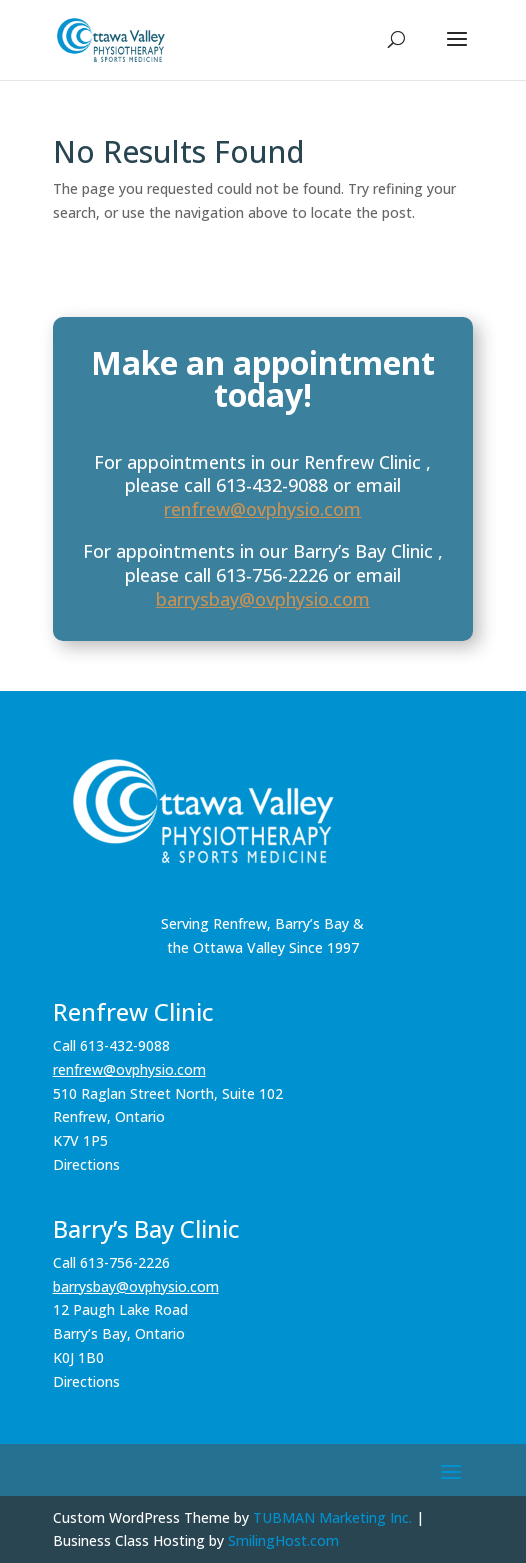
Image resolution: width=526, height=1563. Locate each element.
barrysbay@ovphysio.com (263, 599)
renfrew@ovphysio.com (262, 509)
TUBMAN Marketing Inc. (332, 1517)
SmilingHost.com (283, 1540)
